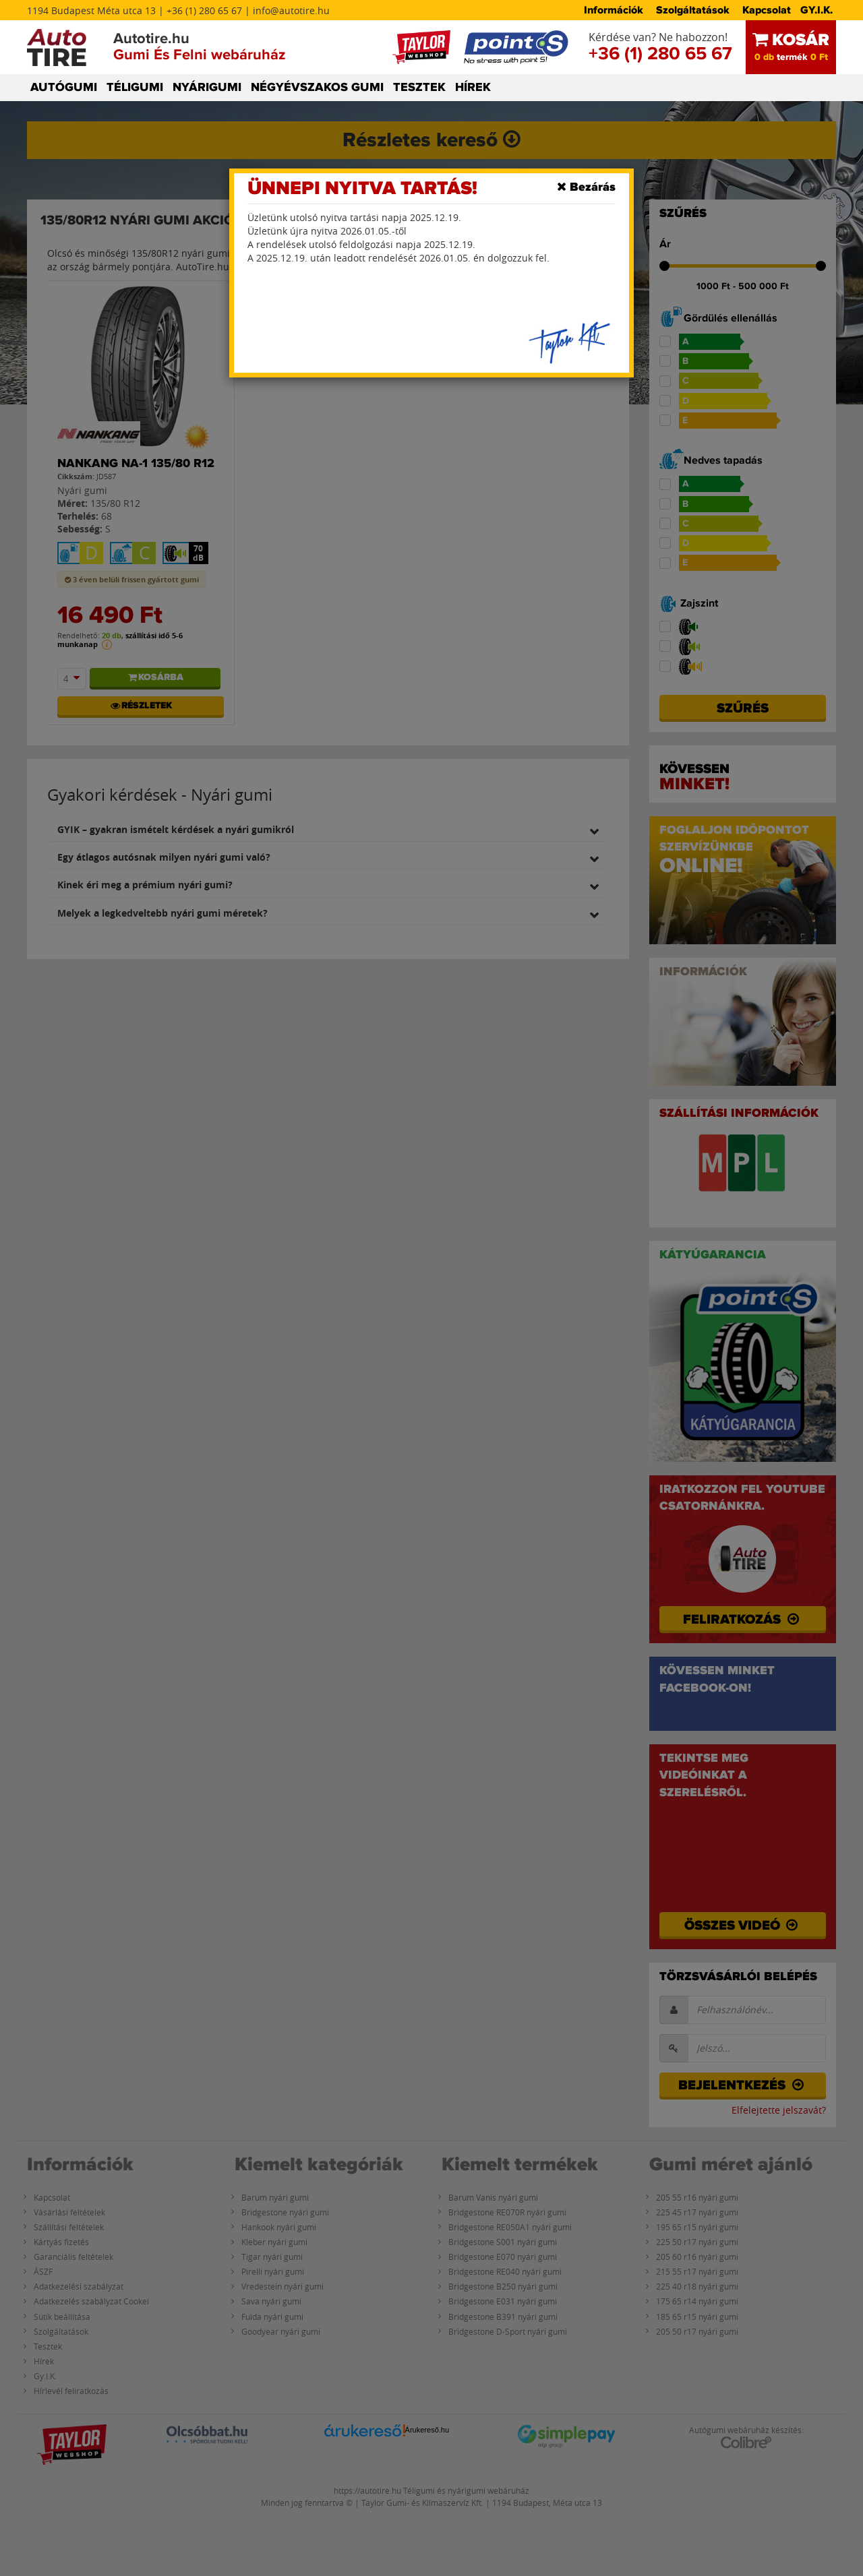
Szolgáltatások (693, 10)
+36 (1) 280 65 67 (660, 54)
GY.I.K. (816, 10)
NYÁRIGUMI (207, 87)
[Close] (586, 187)
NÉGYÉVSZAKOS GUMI (317, 87)
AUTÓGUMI (63, 87)
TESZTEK (419, 87)
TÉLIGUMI (135, 87)
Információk (613, 10)
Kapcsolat (766, 10)
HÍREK (473, 87)
